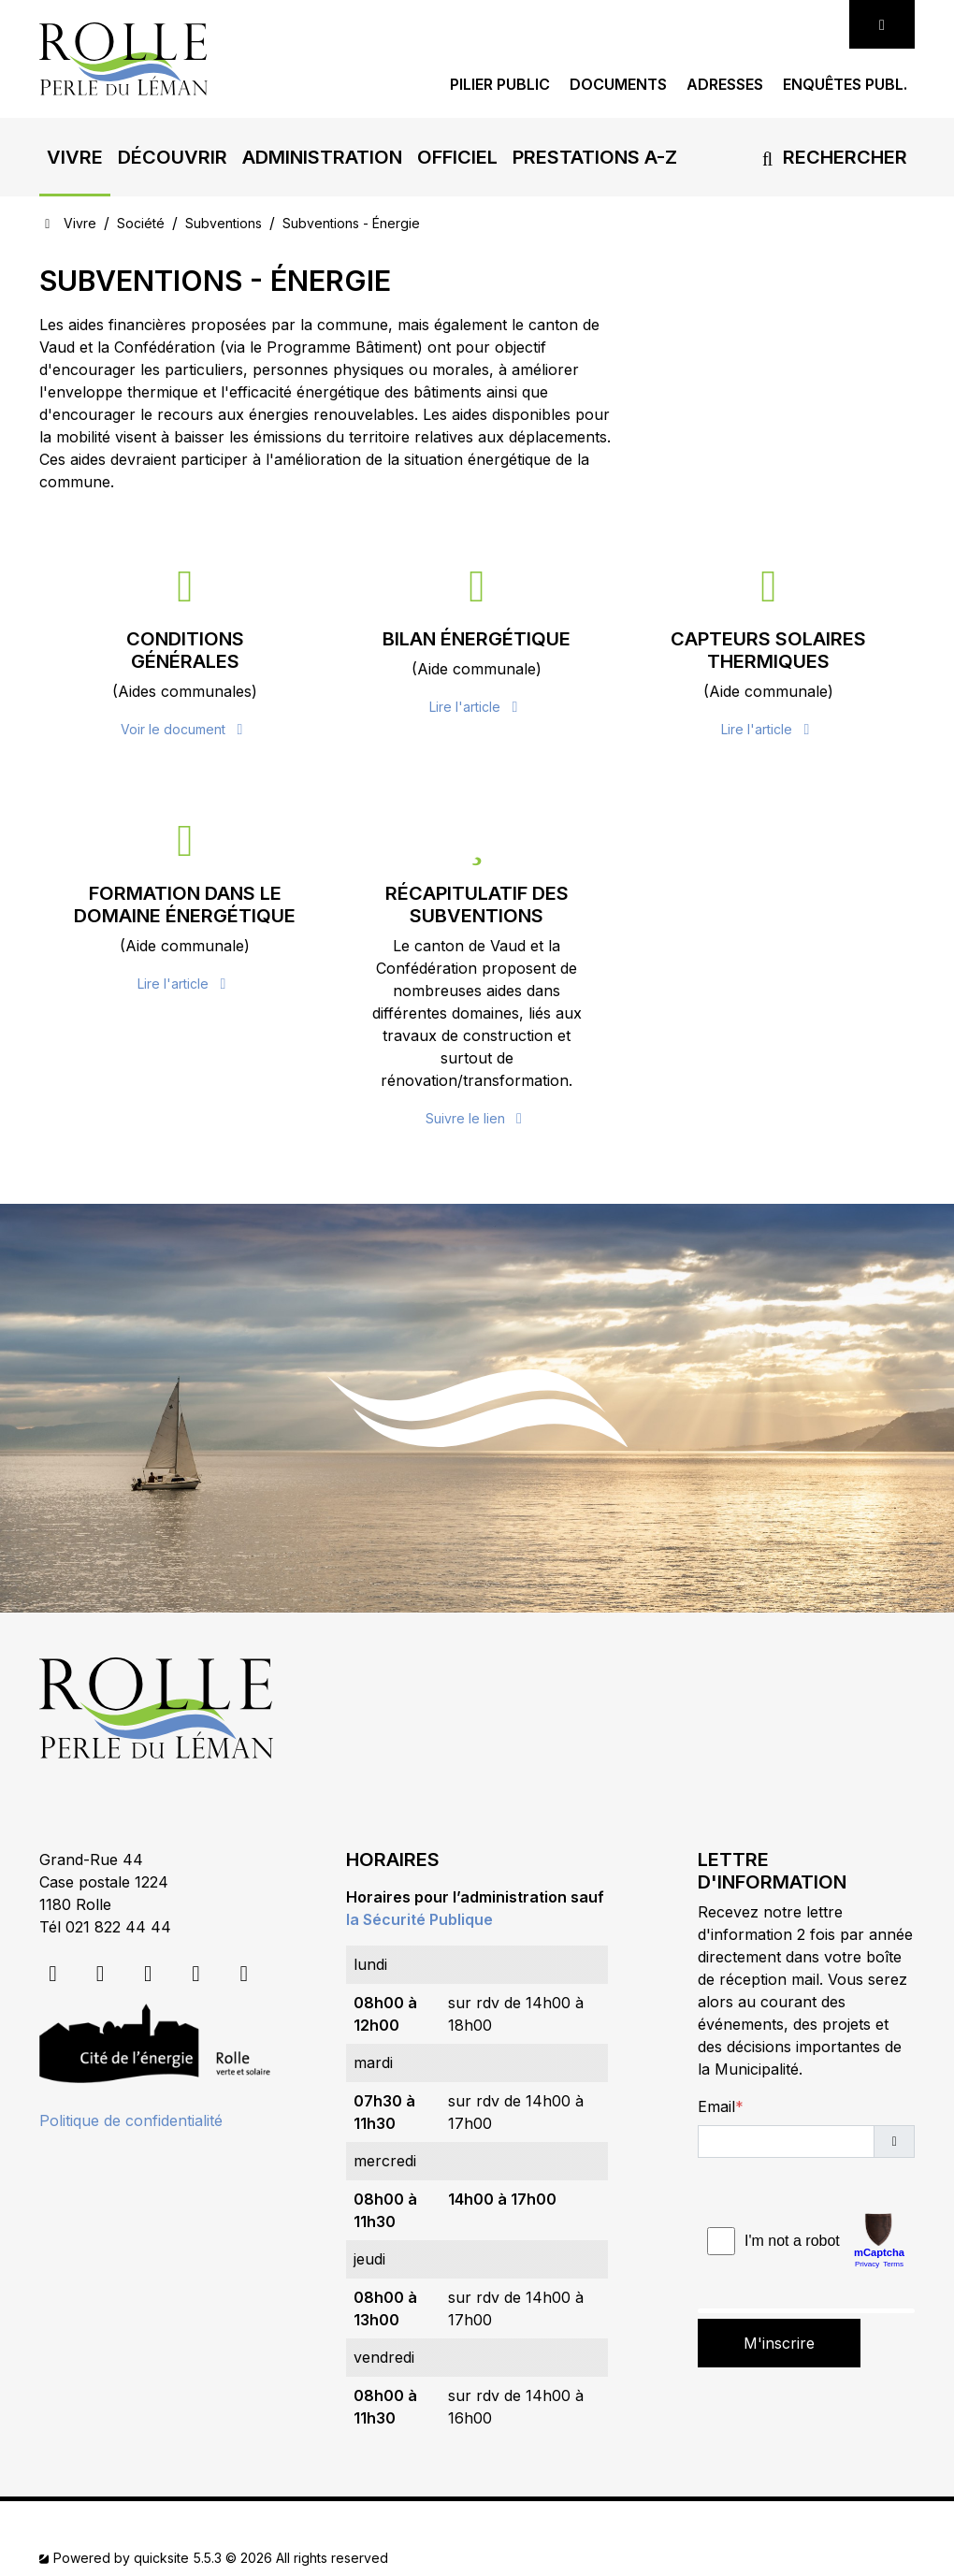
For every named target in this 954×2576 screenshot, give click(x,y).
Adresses (725, 85)
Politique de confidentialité (131, 2120)
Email (716, 2106)
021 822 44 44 (118, 1927)
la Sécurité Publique (419, 1919)
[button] (74, 157)
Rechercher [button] (831, 157)
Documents (618, 85)
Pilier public (500, 85)
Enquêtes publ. (845, 85)
